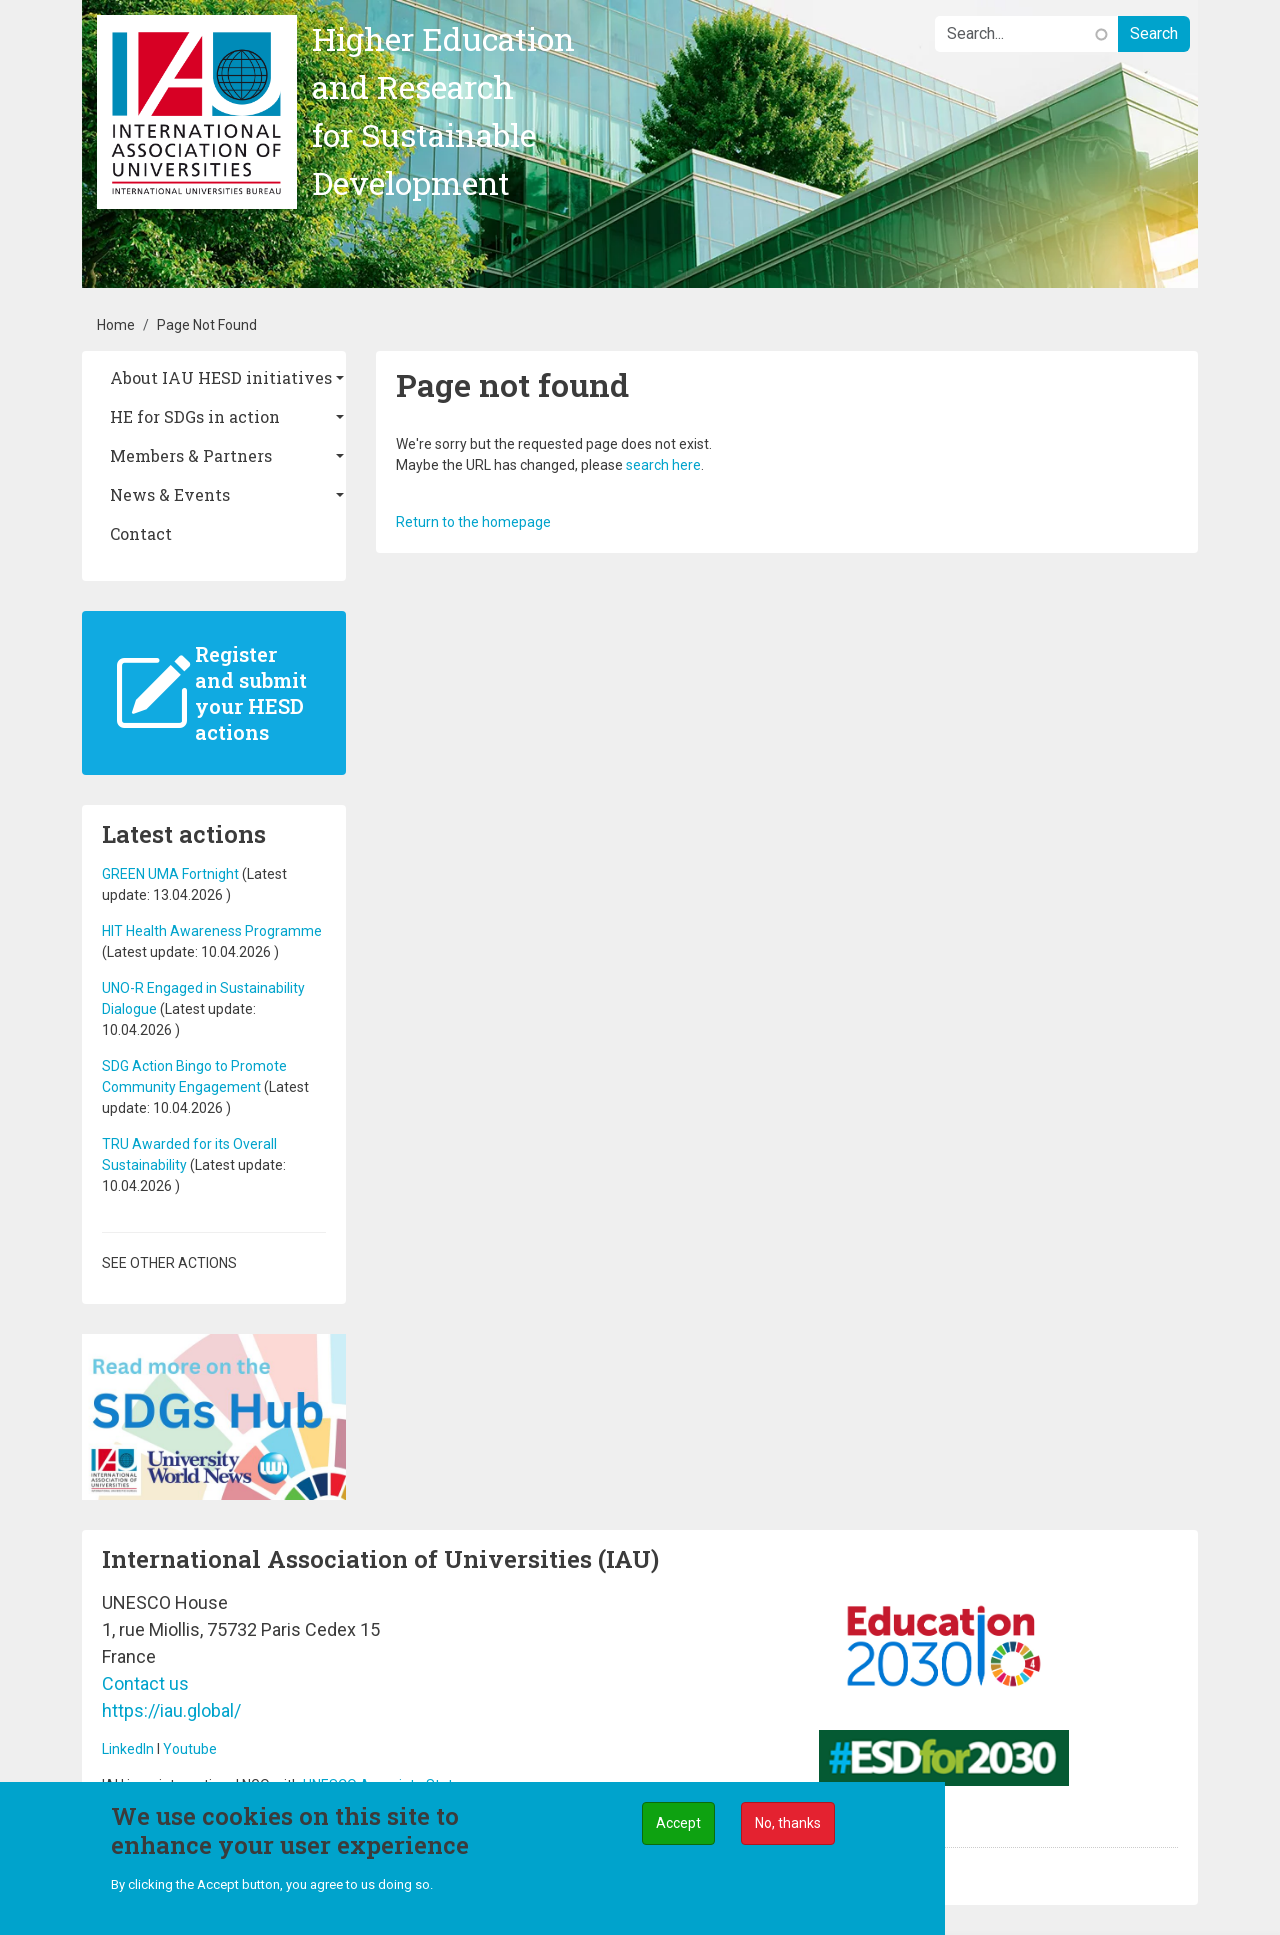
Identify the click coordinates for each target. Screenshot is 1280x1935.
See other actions (169, 1263)
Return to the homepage (473, 522)
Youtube (190, 1749)
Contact (141, 533)
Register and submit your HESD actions (251, 693)
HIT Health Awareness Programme (212, 931)
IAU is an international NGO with (202, 1785)
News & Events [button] (170, 494)
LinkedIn (128, 1749)
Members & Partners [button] (191, 455)
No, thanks (788, 1828)
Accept (678, 1828)
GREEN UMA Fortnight (170, 874)
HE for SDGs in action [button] (195, 416)
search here (663, 465)
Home (116, 325)
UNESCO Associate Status (385, 1785)
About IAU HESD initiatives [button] (221, 377)
